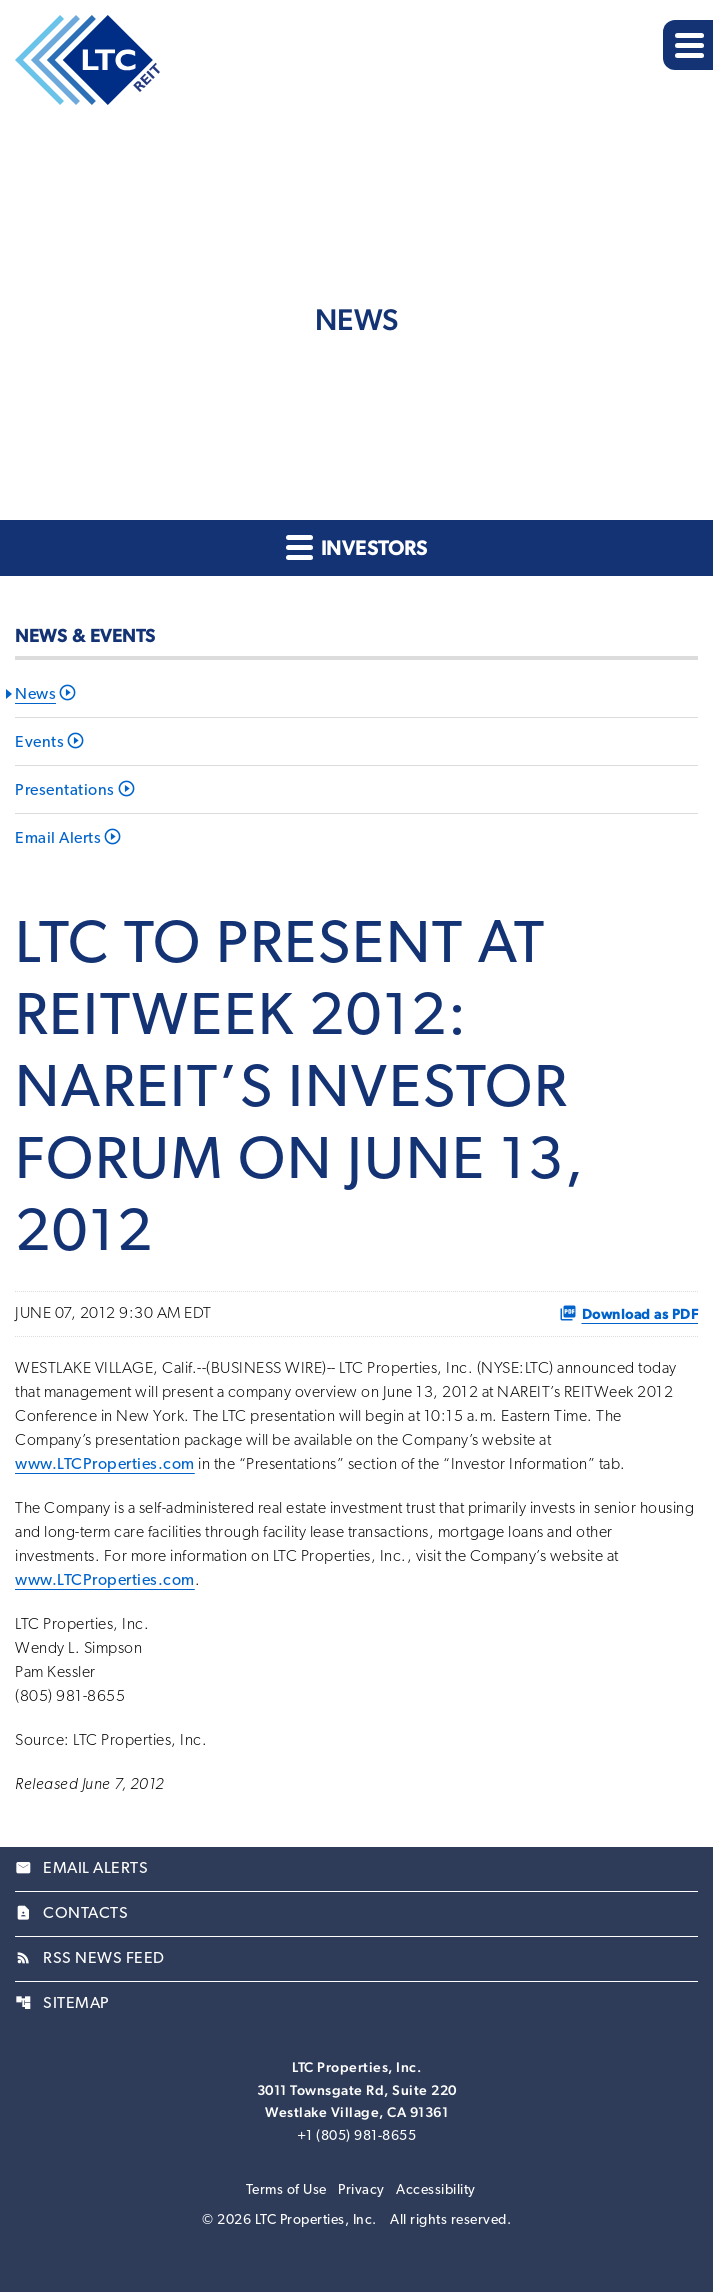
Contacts (71, 1914)
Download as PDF (629, 1313)
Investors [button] (356, 546)
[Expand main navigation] (688, 45)
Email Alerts (58, 839)
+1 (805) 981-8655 (357, 2136)
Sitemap (62, 2004)
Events (39, 743)
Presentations (65, 791)
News (35, 695)
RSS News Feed (90, 1959)
